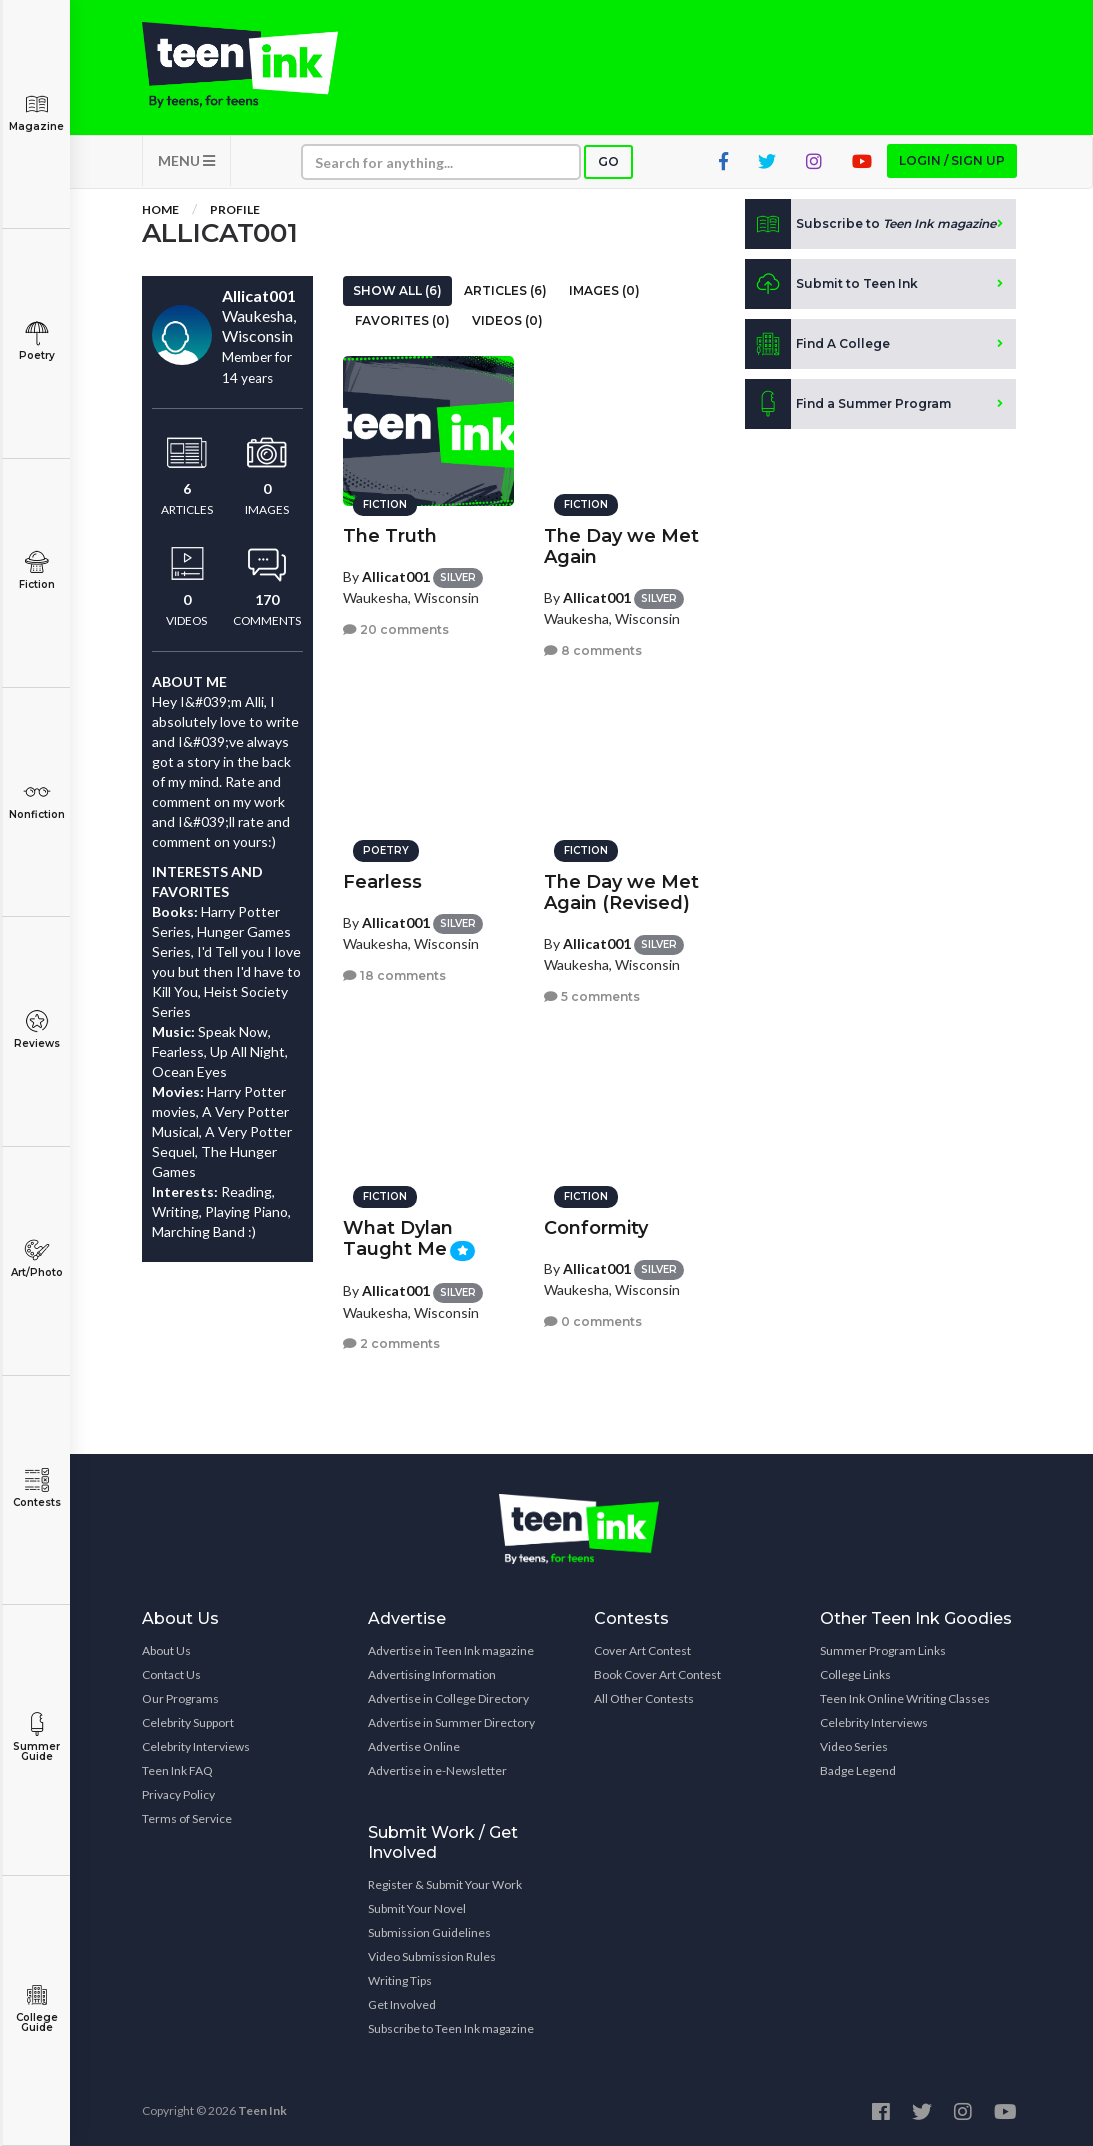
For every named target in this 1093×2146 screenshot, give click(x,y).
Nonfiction (36, 800)
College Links (855, 1674)
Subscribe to (870, 224)
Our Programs (180, 1698)
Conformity (596, 1228)
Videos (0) (507, 320)
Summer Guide (36, 1737)
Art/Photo (36, 1258)
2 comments (391, 1343)
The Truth (390, 536)
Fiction (36, 570)
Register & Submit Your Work (445, 1884)
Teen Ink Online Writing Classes (905, 1698)
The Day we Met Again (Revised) (621, 892)
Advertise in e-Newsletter (437, 1770)
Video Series (854, 1746)
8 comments (593, 650)
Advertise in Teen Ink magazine (451, 1650)
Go (608, 161)
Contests (36, 1488)
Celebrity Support (188, 1722)
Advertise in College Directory (448, 1698)
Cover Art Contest (642, 1650)
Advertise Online (414, 1746)
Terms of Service (187, 1818)
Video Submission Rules (432, 1956)
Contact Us (171, 1674)
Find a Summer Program (848, 404)
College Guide (36, 2008)
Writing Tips (400, 1980)
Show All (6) (397, 290)
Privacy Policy (178, 1794)
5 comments (592, 996)
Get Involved (402, 2004)
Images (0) (604, 290)
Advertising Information (432, 1674)
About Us (166, 1650)
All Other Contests (644, 1698)
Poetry (36, 341)
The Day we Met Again (621, 546)
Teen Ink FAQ (177, 1770)
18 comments (394, 975)
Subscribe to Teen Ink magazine (451, 2028)
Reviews (36, 1029)
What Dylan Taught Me (398, 1238)
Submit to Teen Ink (831, 284)
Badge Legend (858, 1770)
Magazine (36, 112)
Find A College (817, 344)
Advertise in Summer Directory (451, 1722)
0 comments (593, 1321)
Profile (235, 209)
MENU (186, 160)
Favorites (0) (402, 320)
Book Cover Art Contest (657, 1674)
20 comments (396, 629)
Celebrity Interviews (196, 1746)
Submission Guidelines (429, 1932)
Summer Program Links (883, 1650)
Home (160, 209)
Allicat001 (396, 576)
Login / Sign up (952, 160)
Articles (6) (505, 290)
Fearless (382, 882)
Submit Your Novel (417, 1908)
